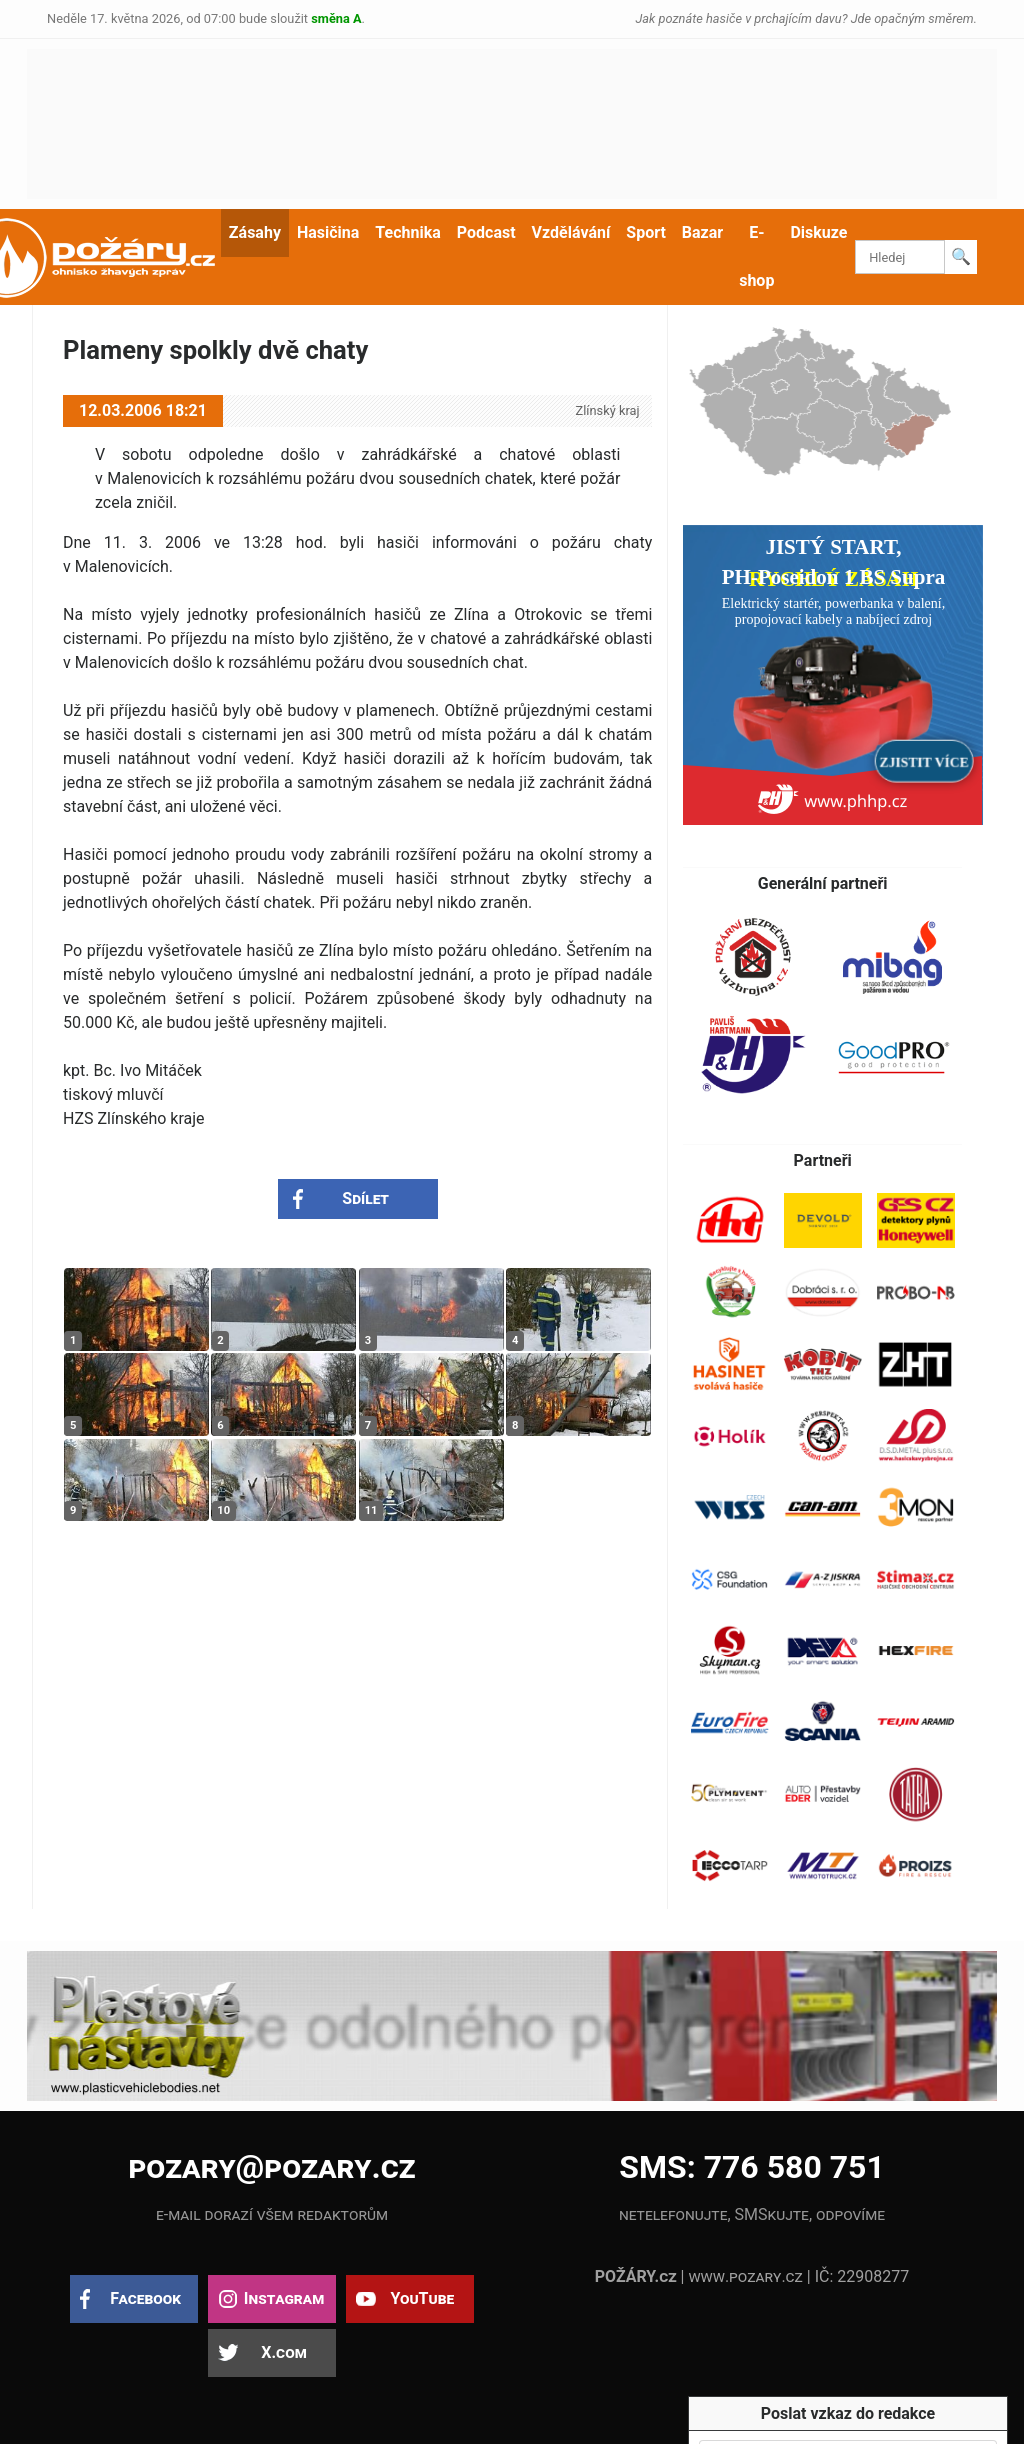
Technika (407, 232)
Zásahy (255, 232)
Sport (646, 232)
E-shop (756, 256)
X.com (283, 2352)
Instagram (284, 2298)
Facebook (145, 2298)
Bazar (702, 232)
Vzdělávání (571, 232)
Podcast (486, 232)
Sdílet (365, 1198)
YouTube (422, 2298)
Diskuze (818, 232)
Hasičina (328, 232)
